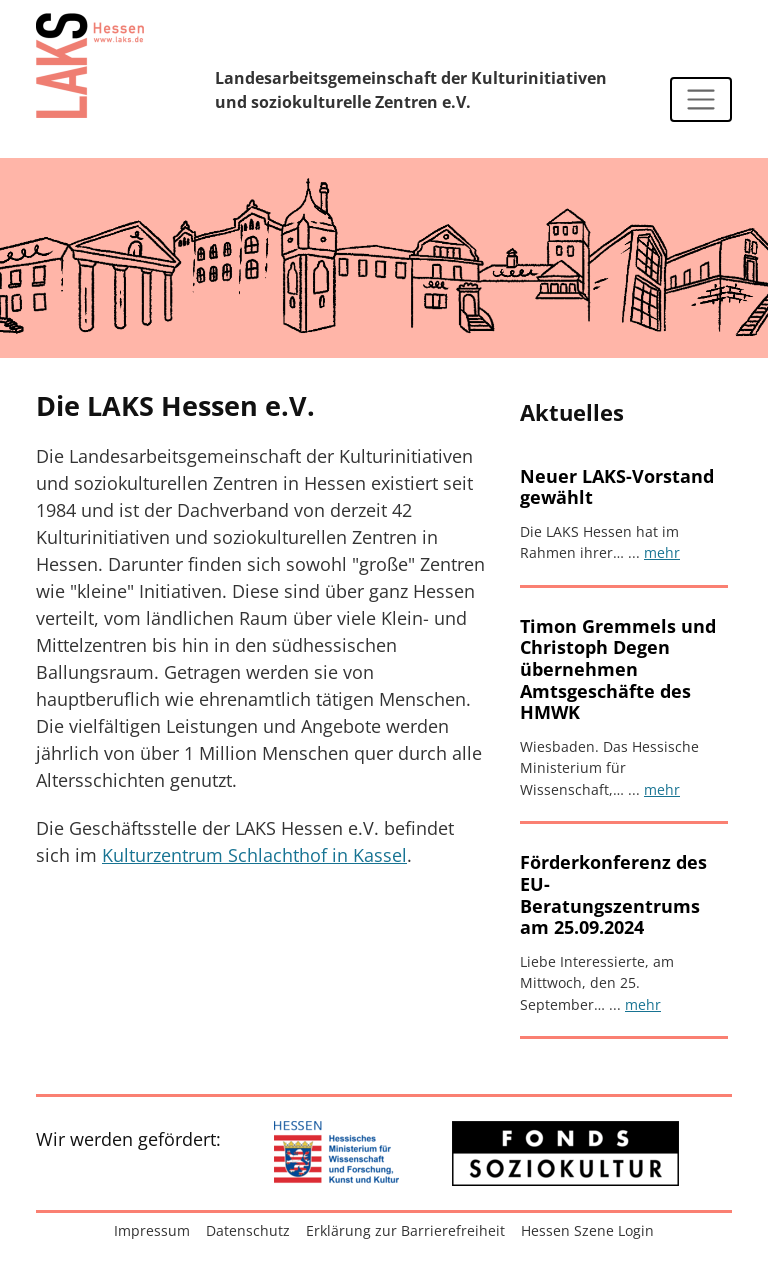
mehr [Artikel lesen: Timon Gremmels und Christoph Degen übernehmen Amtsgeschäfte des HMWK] (662, 789)
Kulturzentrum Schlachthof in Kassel (254, 855)
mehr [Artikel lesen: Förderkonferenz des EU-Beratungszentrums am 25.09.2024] (643, 1004)
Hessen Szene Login (587, 1230)
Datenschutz (248, 1230)
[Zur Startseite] (90, 65)
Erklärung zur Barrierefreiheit (405, 1230)
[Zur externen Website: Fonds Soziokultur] (565, 1153)
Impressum (152, 1230)
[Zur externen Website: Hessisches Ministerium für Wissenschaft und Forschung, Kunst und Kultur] (336, 1153)
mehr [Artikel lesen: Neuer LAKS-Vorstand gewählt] (662, 552)
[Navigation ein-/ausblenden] (701, 100)
